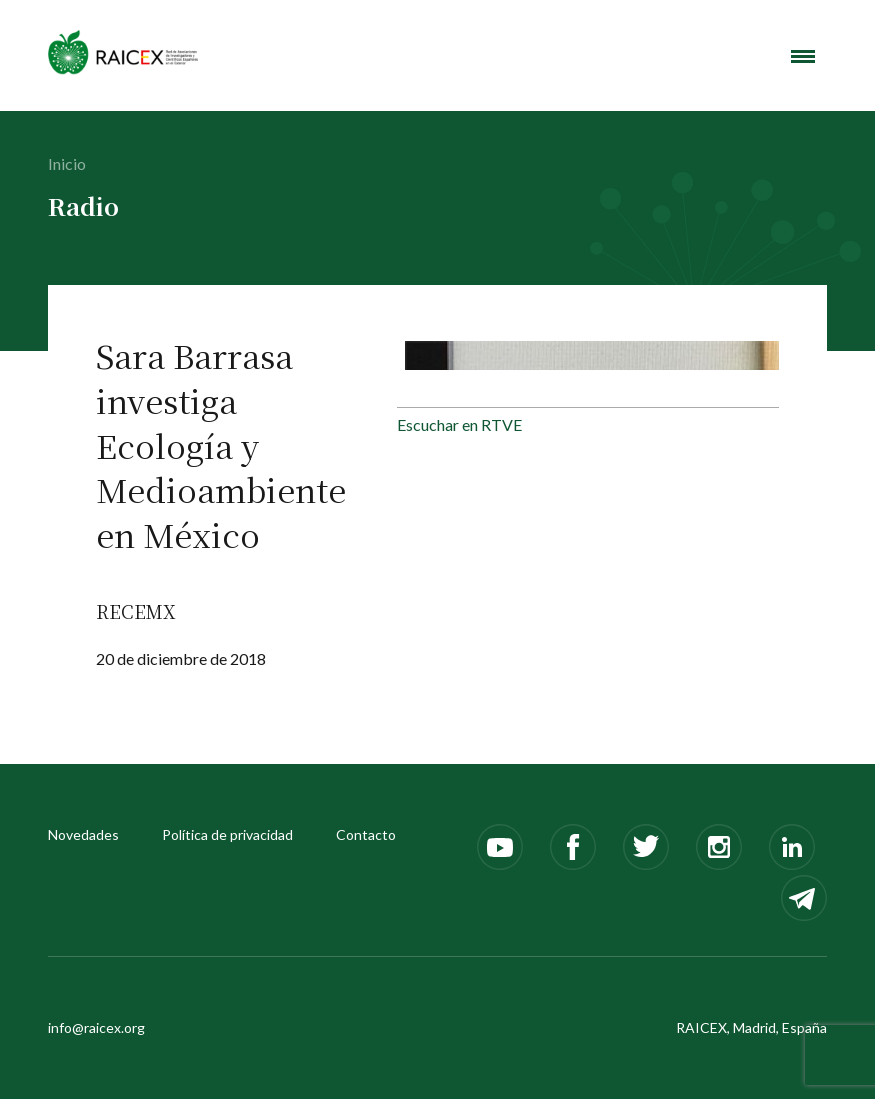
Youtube (500, 847)
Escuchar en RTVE (459, 424)
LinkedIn (792, 847)
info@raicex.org (96, 1027)
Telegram (804, 898)
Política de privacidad (227, 834)
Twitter (646, 847)
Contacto (366, 834)
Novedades (83, 834)
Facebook (573, 847)
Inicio (67, 163)
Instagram (719, 847)
